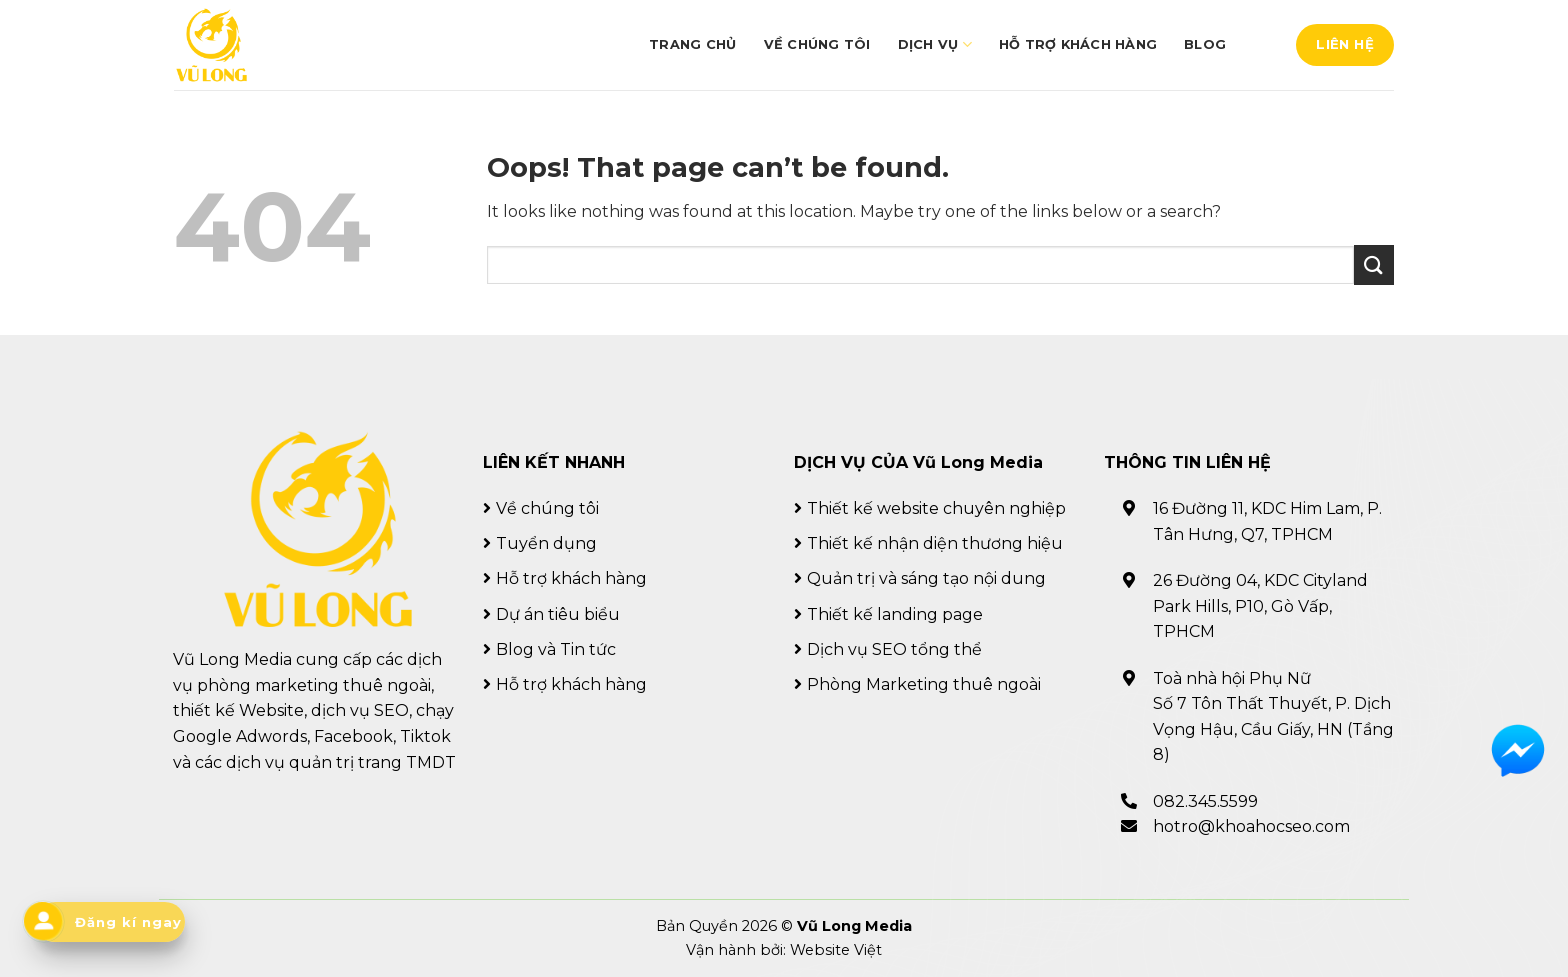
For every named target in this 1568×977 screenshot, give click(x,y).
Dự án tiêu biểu (558, 614)
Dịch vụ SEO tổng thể (894, 649)
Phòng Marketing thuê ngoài (924, 684)
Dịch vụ (935, 44)
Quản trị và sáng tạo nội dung (926, 578)
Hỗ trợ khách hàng (1078, 44)
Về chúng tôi (817, 44)
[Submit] (1374, 264)
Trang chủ (692, 44)
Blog (1205, 44)
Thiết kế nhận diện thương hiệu (935, 543)
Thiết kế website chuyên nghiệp (936, 508)
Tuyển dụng (546, 543)
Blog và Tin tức (556, 649)
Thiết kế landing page (895, 614)
